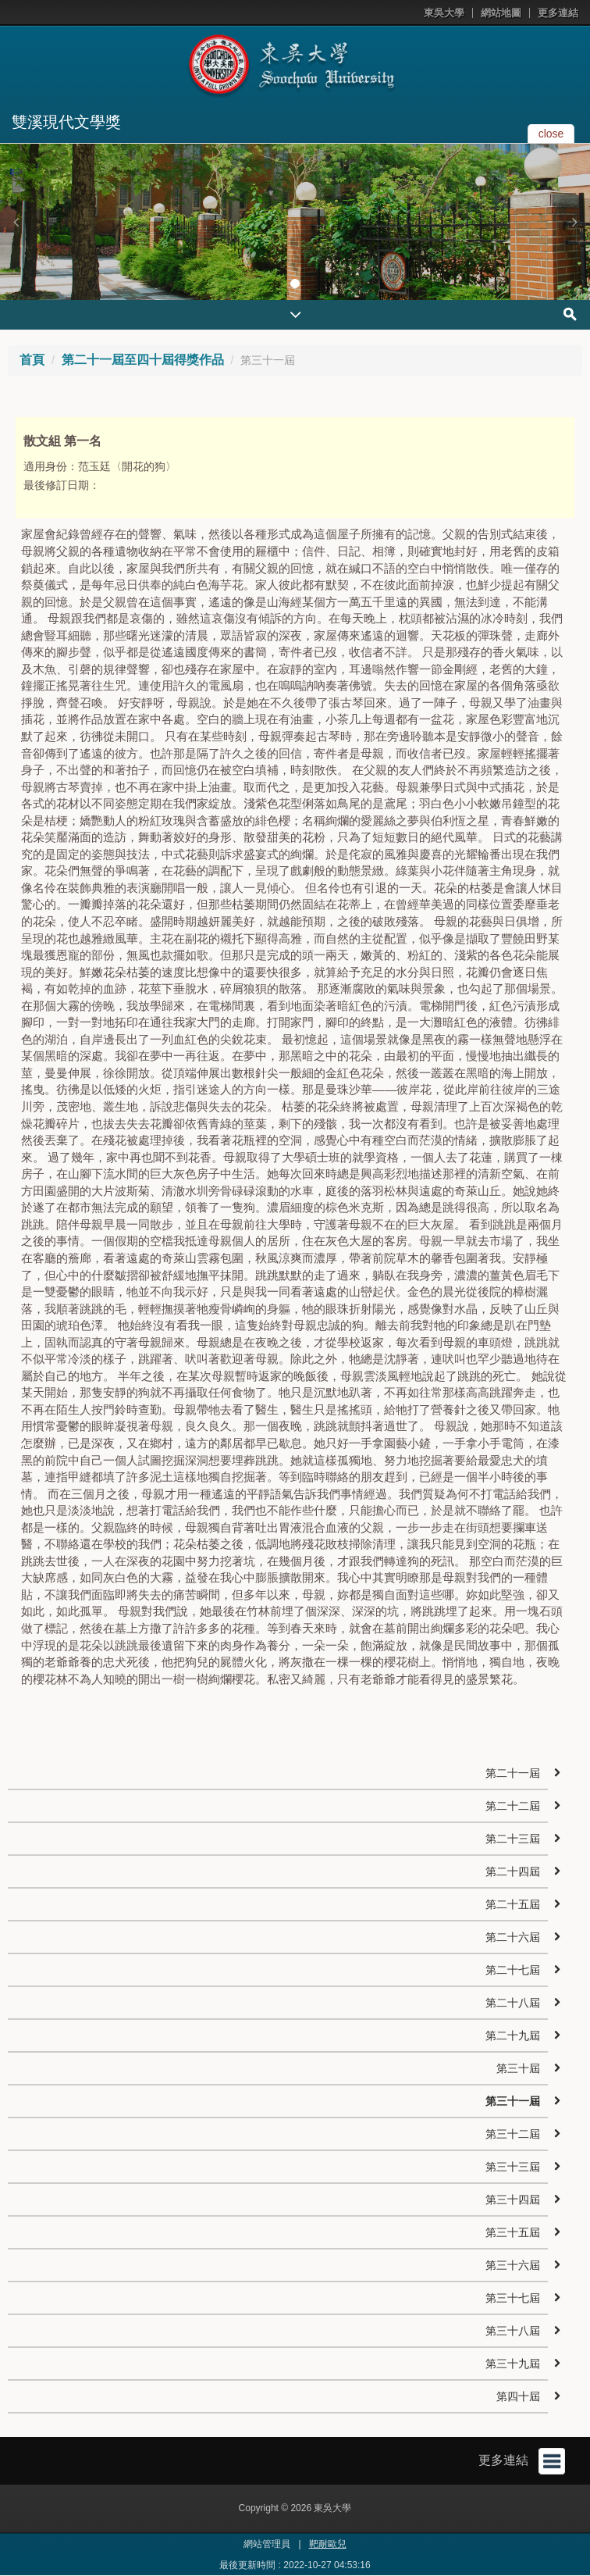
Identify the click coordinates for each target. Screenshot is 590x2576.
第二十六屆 (512, 1937)
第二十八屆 (512, 2002)
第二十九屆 (512, 2035)
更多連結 (558, 13)
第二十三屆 (512, 1838)
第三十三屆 (512, 2166)
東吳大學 (444, 13)
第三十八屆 (512, 2330)
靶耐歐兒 (328, 2544)
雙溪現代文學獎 (66, 121)
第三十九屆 (512, 2363)
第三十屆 (518, 2068)
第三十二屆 (512, 2134)
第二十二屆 (512, 1806)
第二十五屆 (512, 1904)
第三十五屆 (512, 2232)
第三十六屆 (512, 2265)
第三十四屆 (512, 2199)
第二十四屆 (512, 1871)
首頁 (32, 359)
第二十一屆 (512, 1773)
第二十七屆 (512, 1970)
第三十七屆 (512, 2298)
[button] (15, 221)
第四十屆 (518, 2396)
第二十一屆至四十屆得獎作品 (143, 359)
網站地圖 (501, 13)
